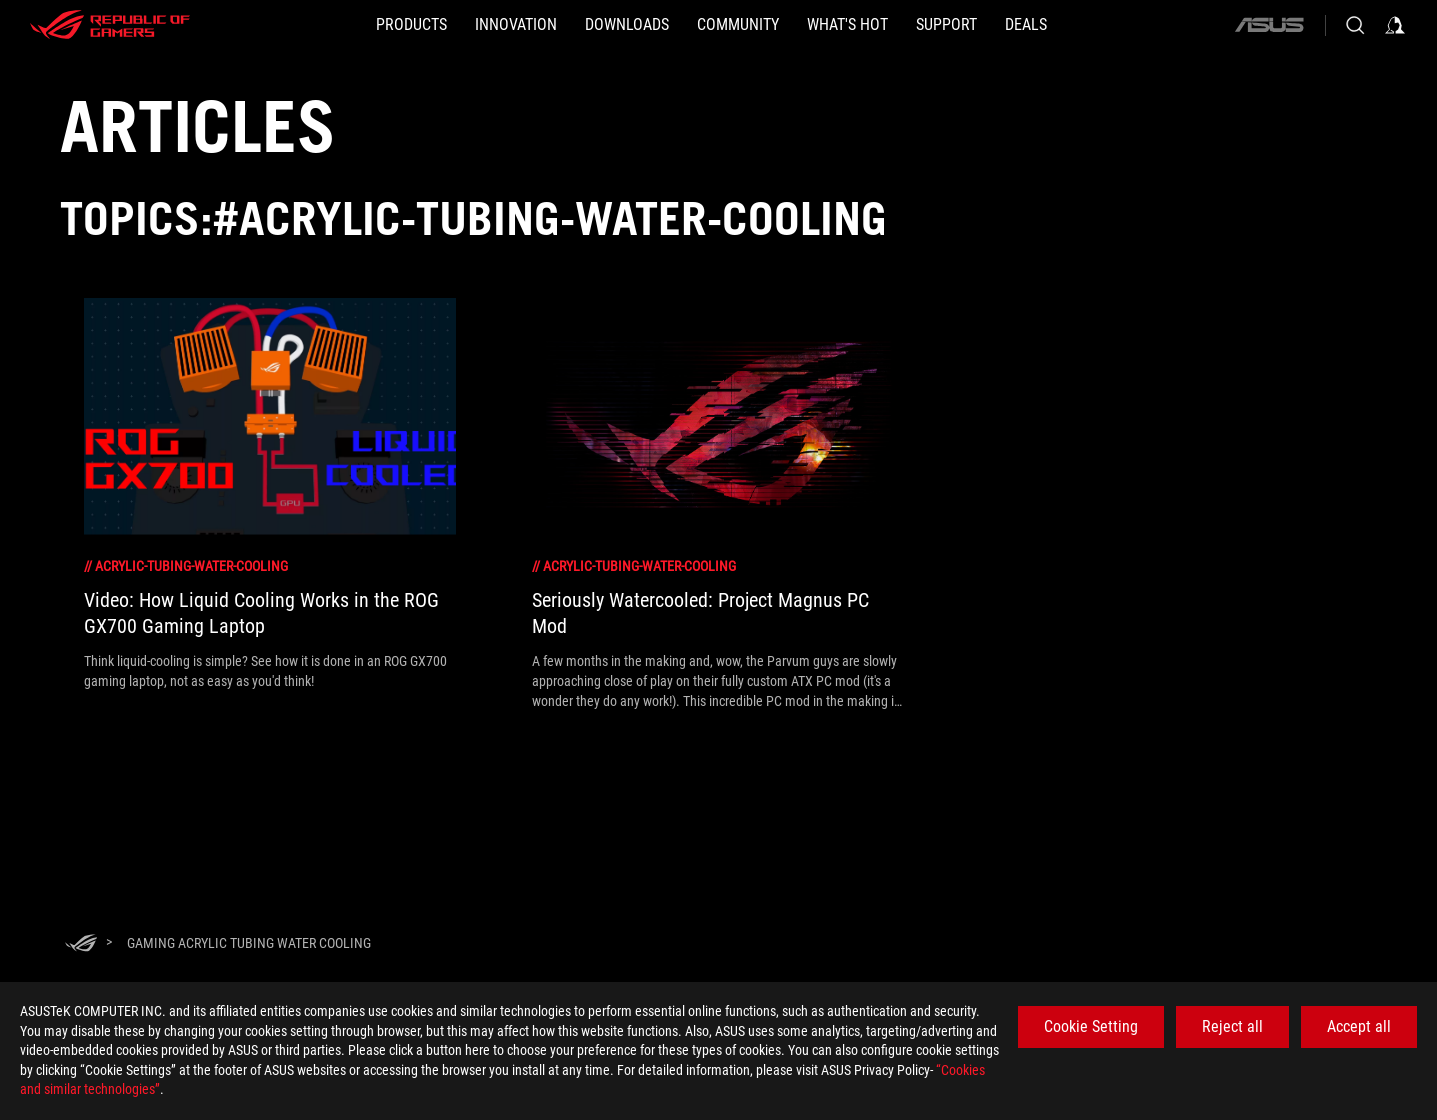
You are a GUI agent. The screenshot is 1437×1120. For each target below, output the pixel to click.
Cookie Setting (1091, 1026)
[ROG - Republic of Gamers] (110, 25)
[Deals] (1026, 25)
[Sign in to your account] (1395, 25)
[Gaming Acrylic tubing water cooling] (249, 943)
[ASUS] (1269, 25)
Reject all (1232, 1026)
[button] (411, 25)
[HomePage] (81, 944)
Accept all (1359, 1026)
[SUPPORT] (946, 25)
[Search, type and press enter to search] (1355, 25)
